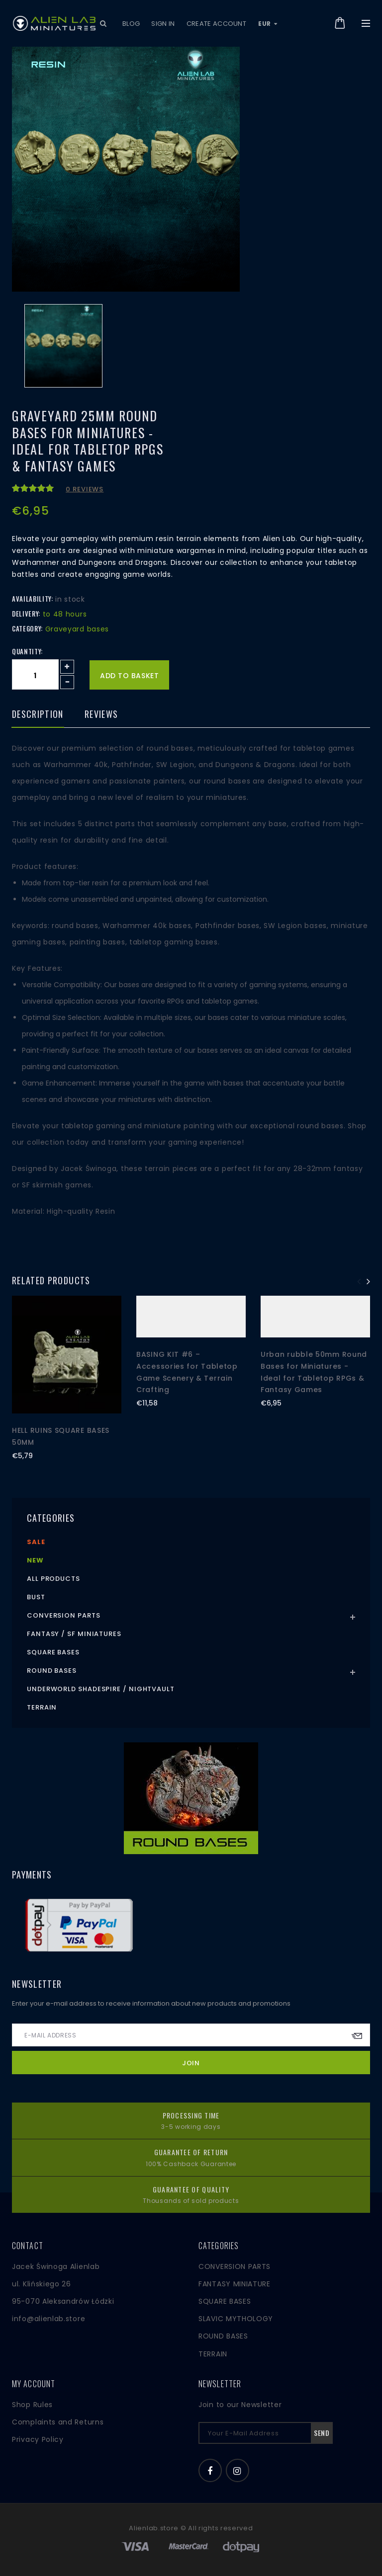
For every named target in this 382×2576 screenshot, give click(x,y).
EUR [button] (267, 23)
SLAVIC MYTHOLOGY (235, 2319)
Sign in (163, 23)
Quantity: (27, 651)
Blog (131, 23)
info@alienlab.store (48, 2319)
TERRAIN (212, 2354)
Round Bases (52, 1670)
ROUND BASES (223, 2336)
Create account (217, 23)
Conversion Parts (63, 1615)
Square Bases (53, 1652)
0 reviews (84, 489)
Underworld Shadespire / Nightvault (101, 1689)
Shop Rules (32, 2405)
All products (53, 1578)
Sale (36, 1542)
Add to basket (129, 676)
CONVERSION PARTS (234, 2266)
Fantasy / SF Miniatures (74, 1634)
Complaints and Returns (57, 2422)
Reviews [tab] (101, 714)
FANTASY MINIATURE (234, 2284)
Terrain (42, 1707)
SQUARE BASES (224, 2301)
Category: (27, 628)
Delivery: (26, 614)
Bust (36, 1597)
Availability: (32, 599)
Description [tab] (38, 714)
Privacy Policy (38, 2439)
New (35, 1560)
